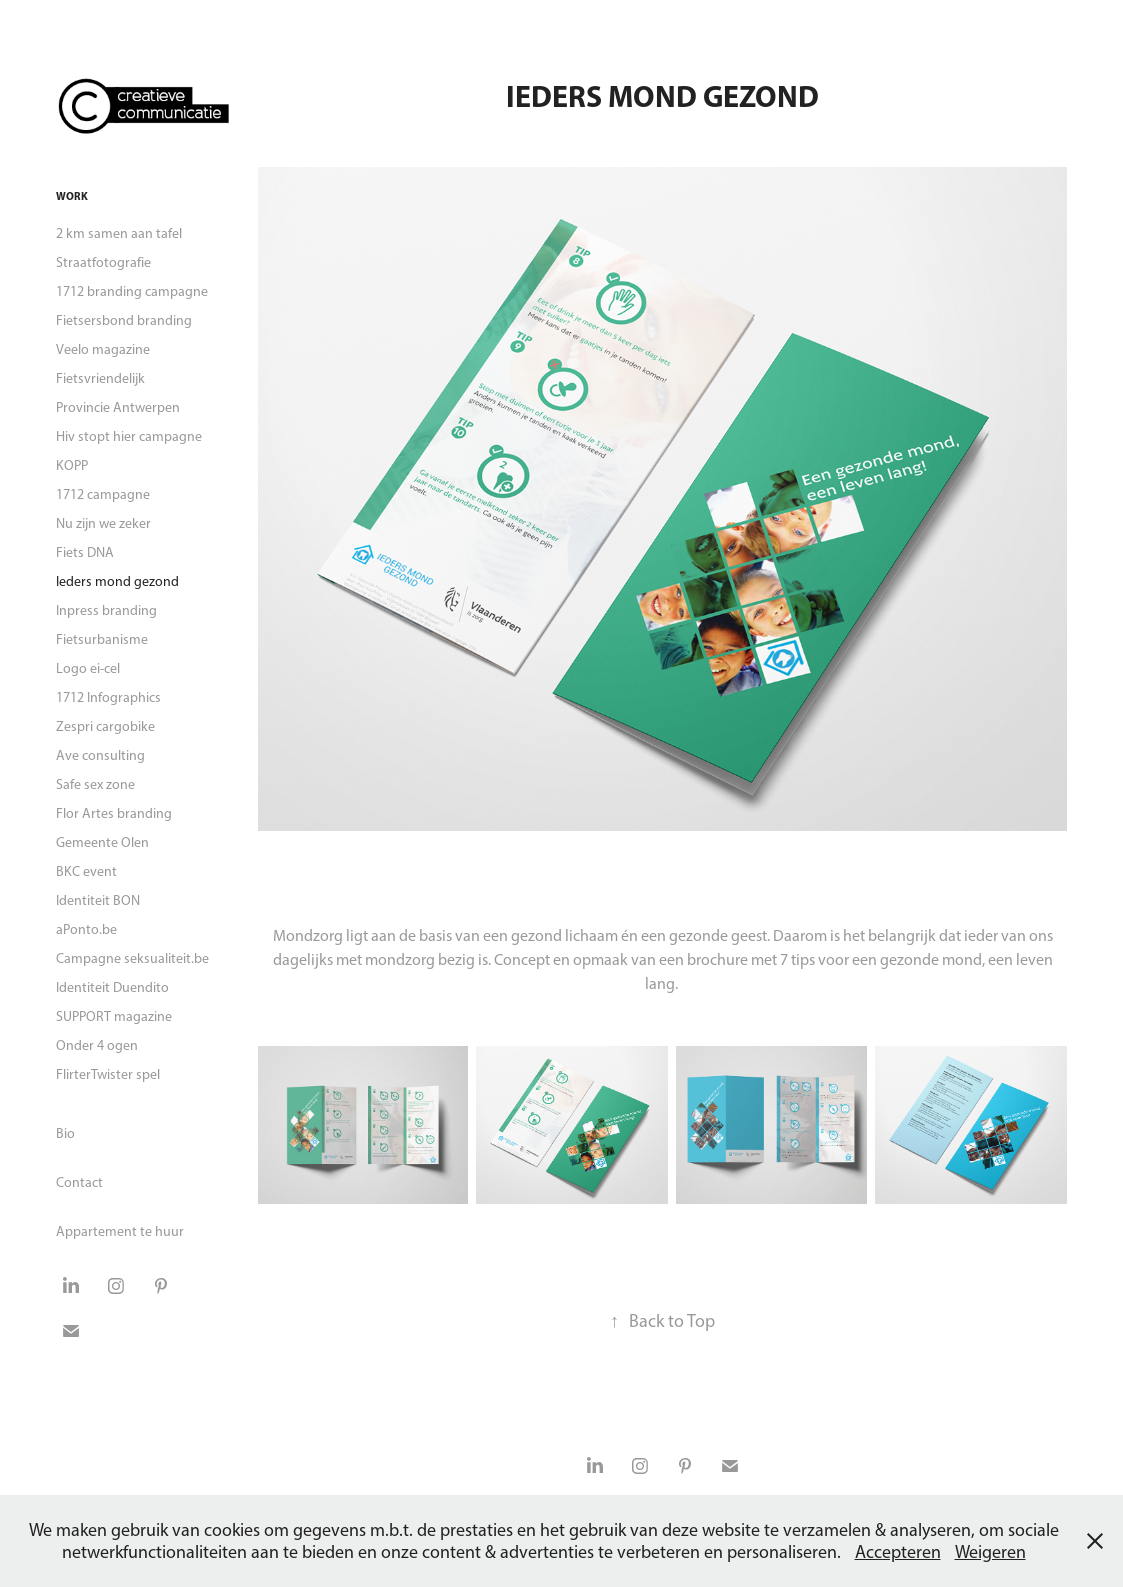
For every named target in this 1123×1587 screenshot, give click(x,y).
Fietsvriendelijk (100, 378)
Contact (79, 1182)
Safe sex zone (95, 784)
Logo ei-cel (88, 668)
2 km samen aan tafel (119, 233)
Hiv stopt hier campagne (129, 436)
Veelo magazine (103, 349)
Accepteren (898, 1552)
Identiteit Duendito (112, 987)
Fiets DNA (85, 552)
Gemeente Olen (102, 842)
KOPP (72, 465)
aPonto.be (86, 929)
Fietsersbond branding (124, 320)
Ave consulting (100, 755)
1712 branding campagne (132, 291)
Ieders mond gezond (117, 581)
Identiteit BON (98, 900)
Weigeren (990, 1552)
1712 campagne (103, 494)
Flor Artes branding (114, 813)
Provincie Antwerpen (118, 407)
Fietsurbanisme (102, 639)
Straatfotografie (103, 262)
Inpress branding (106, 610)
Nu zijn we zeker (103, 523)
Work (72, 196)
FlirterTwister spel (108, 1074)
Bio (65, 1133)
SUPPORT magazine (114, 1016)
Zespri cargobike (105, 726)
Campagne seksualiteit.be (132, 958)
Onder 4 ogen (97, 1045)
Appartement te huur (120, 1231)
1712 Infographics (108, 697)
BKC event (86, 871)
